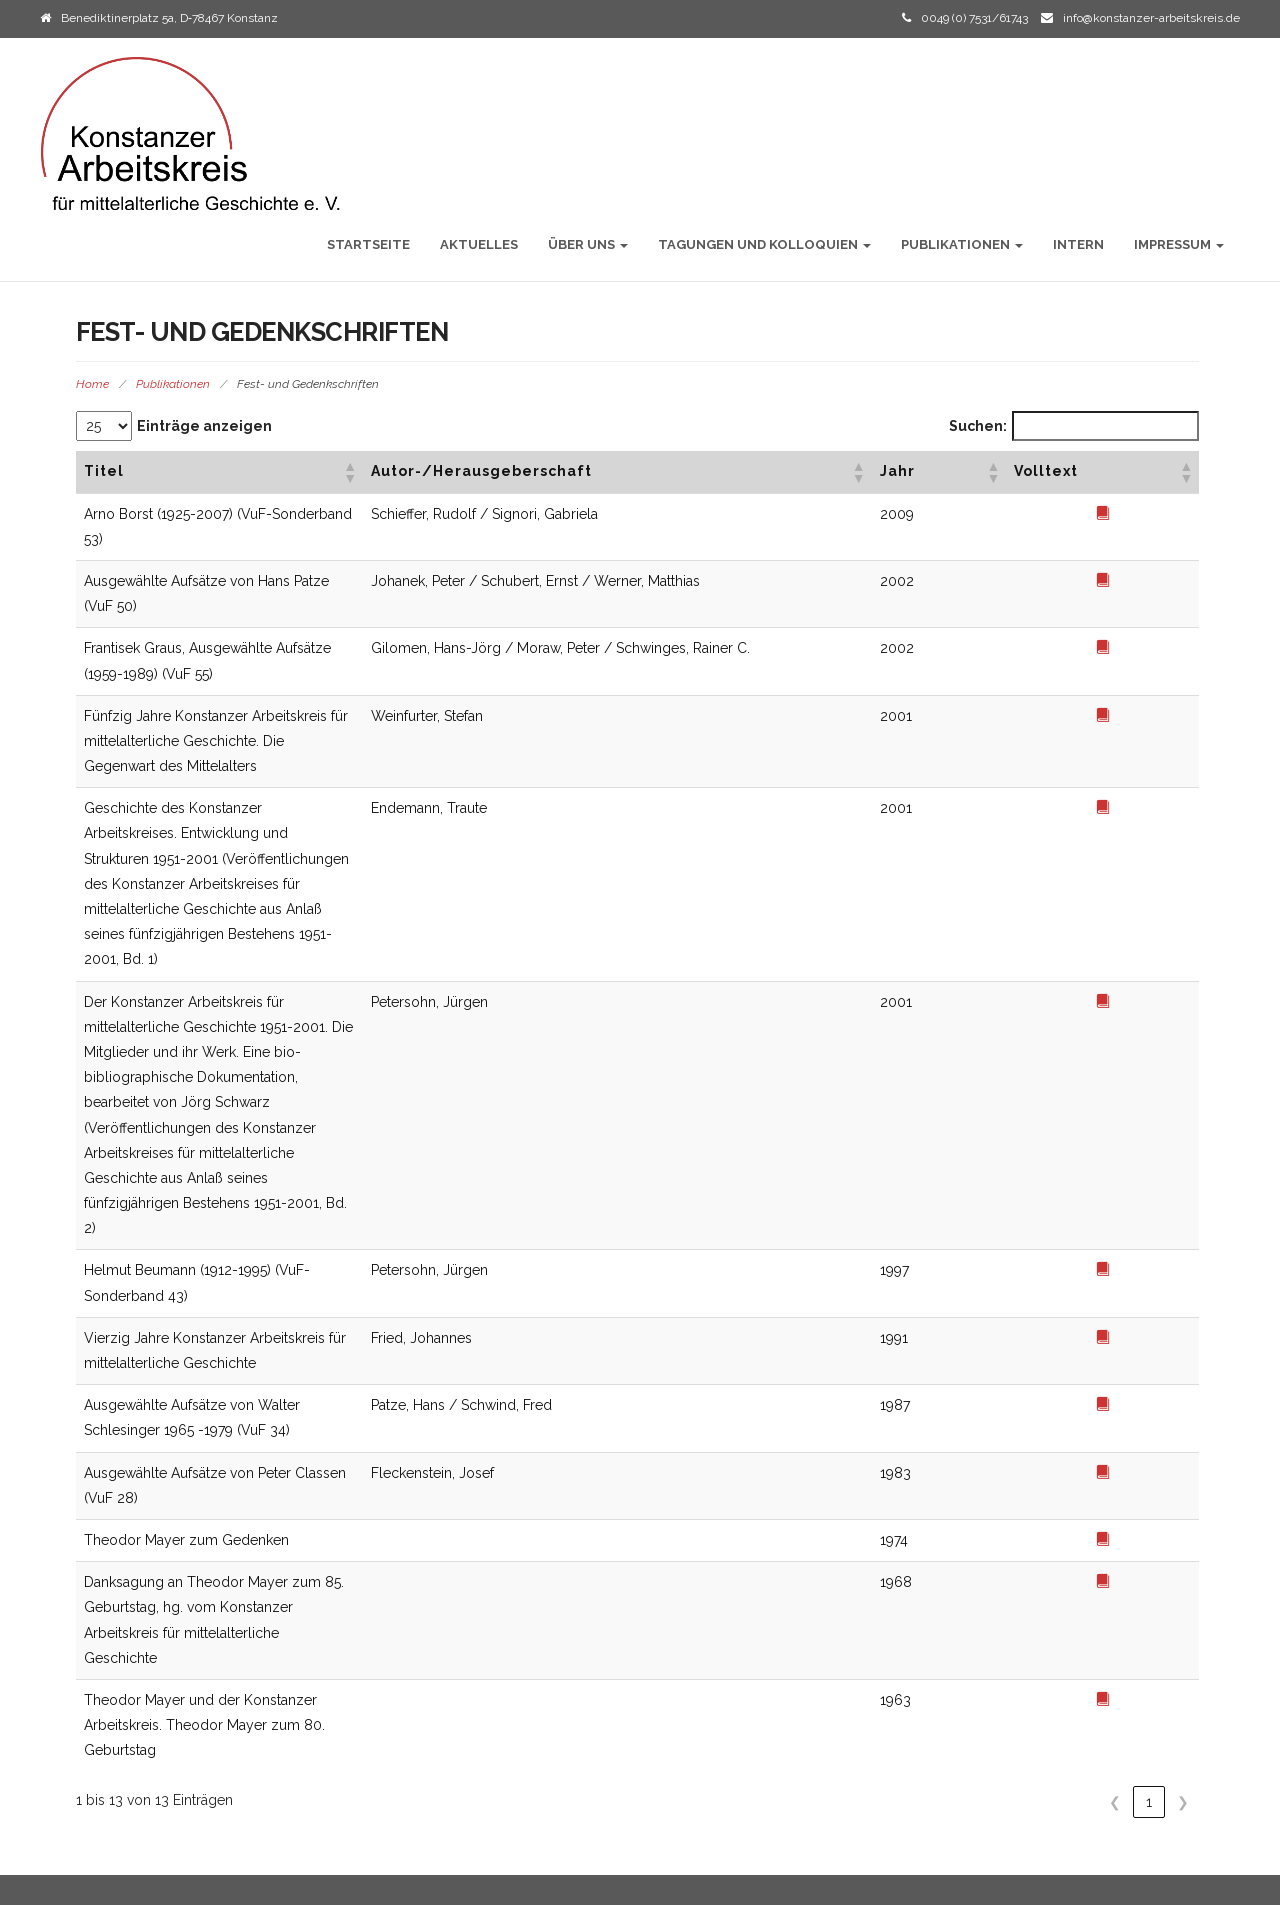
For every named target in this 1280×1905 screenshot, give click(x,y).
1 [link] (1149, 1274)
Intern (1078, 244)
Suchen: (978, 426)
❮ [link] (1115, 1274)
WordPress (1210, 1879)
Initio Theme (1076, 1879)
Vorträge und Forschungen (760, 1658)
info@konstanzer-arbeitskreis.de (1151, 18)
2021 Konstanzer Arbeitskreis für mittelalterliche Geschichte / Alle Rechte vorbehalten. (293, 1879)
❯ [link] (1183, 1274)
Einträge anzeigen (204, 426)
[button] (730, 472)
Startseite (368, 244)
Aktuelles (479, 244)
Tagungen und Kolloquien (764, 244)
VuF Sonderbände (731, 1683)
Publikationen (962, 244)
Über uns (588, 244)
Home (92, 384)
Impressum (1179, 244)
